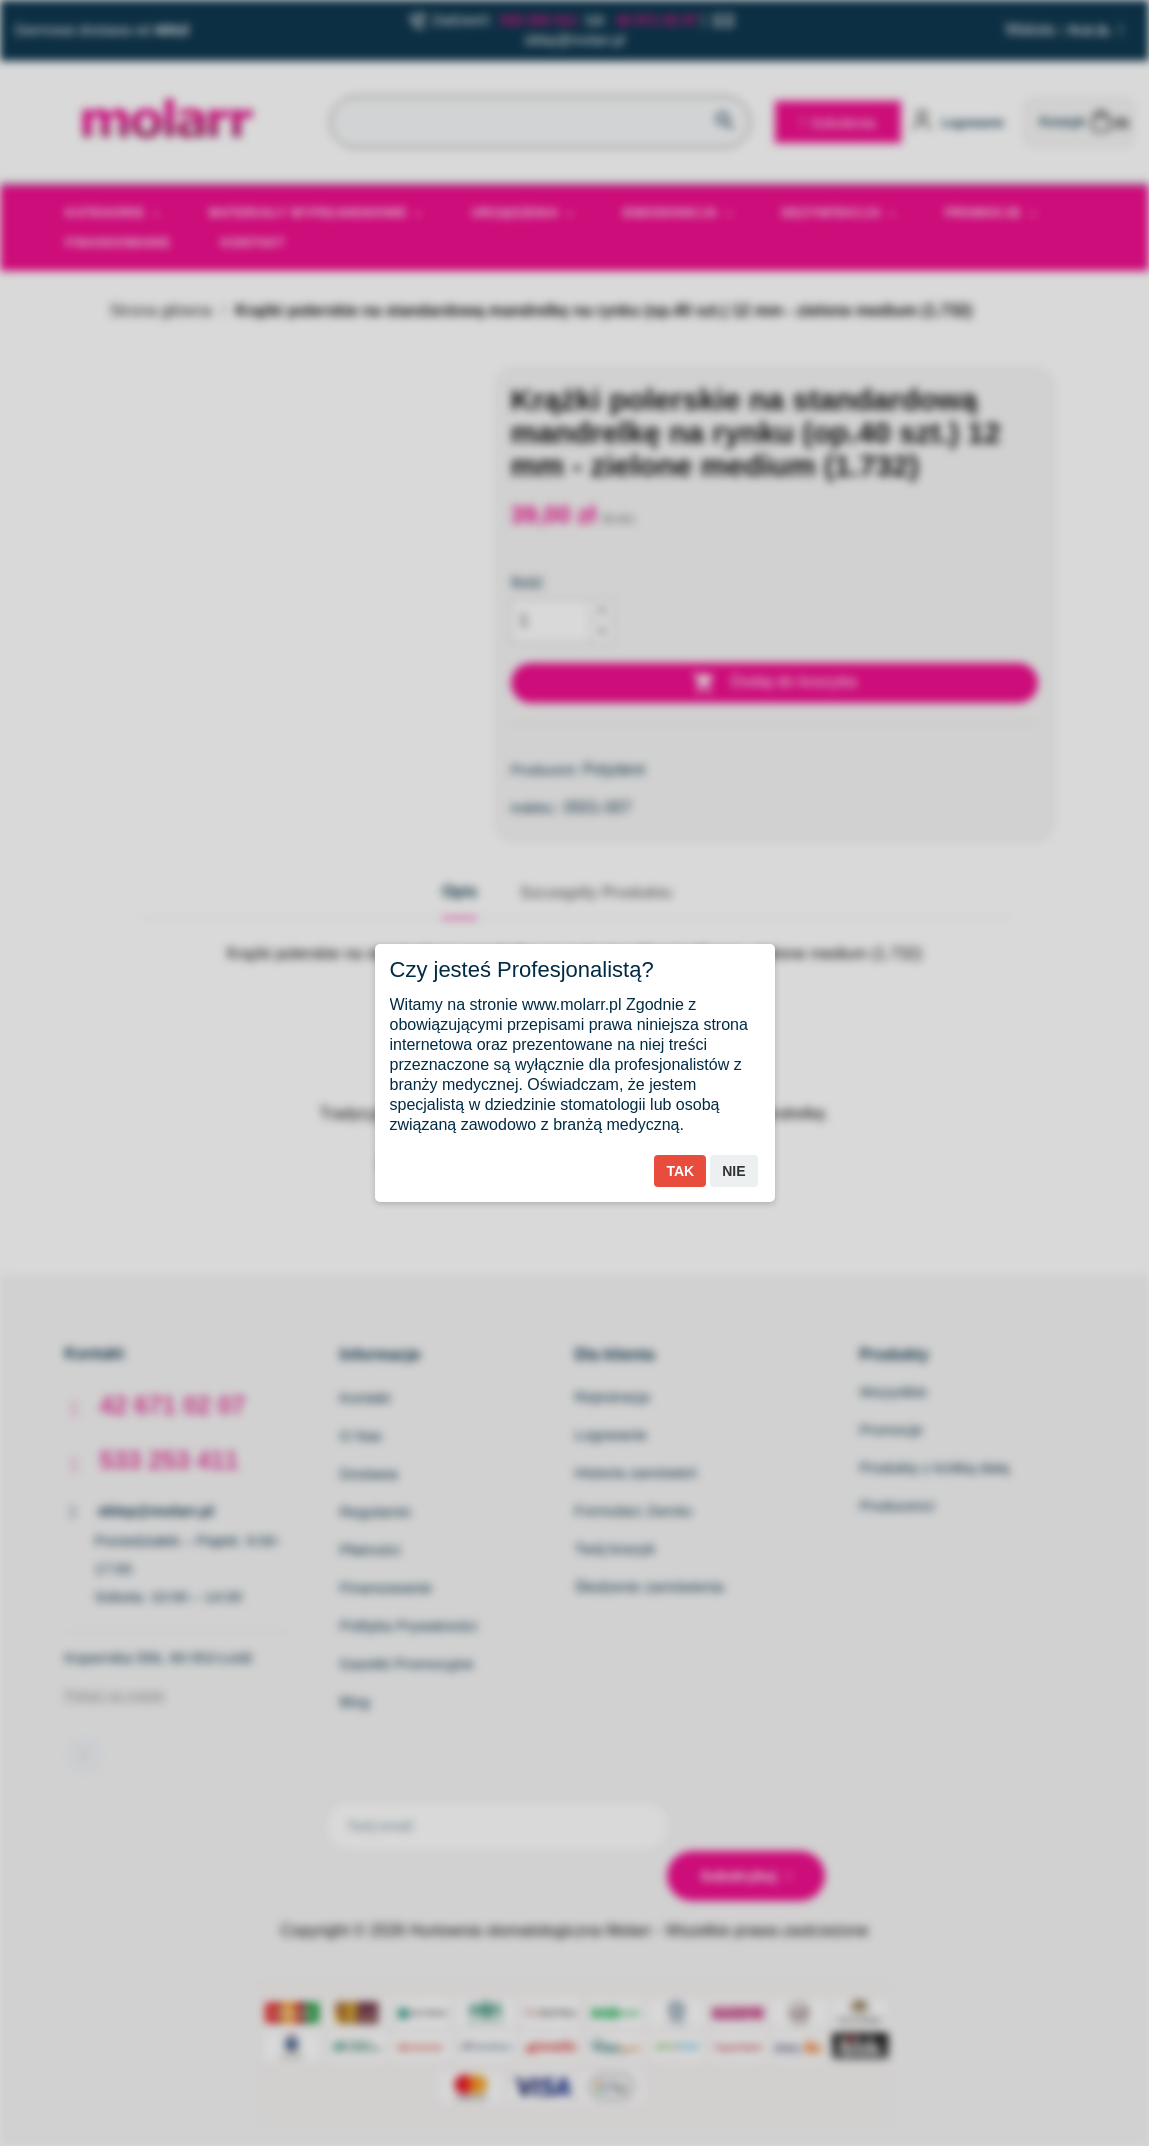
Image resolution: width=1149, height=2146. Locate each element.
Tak (680, 1171)
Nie (733, 1171)
